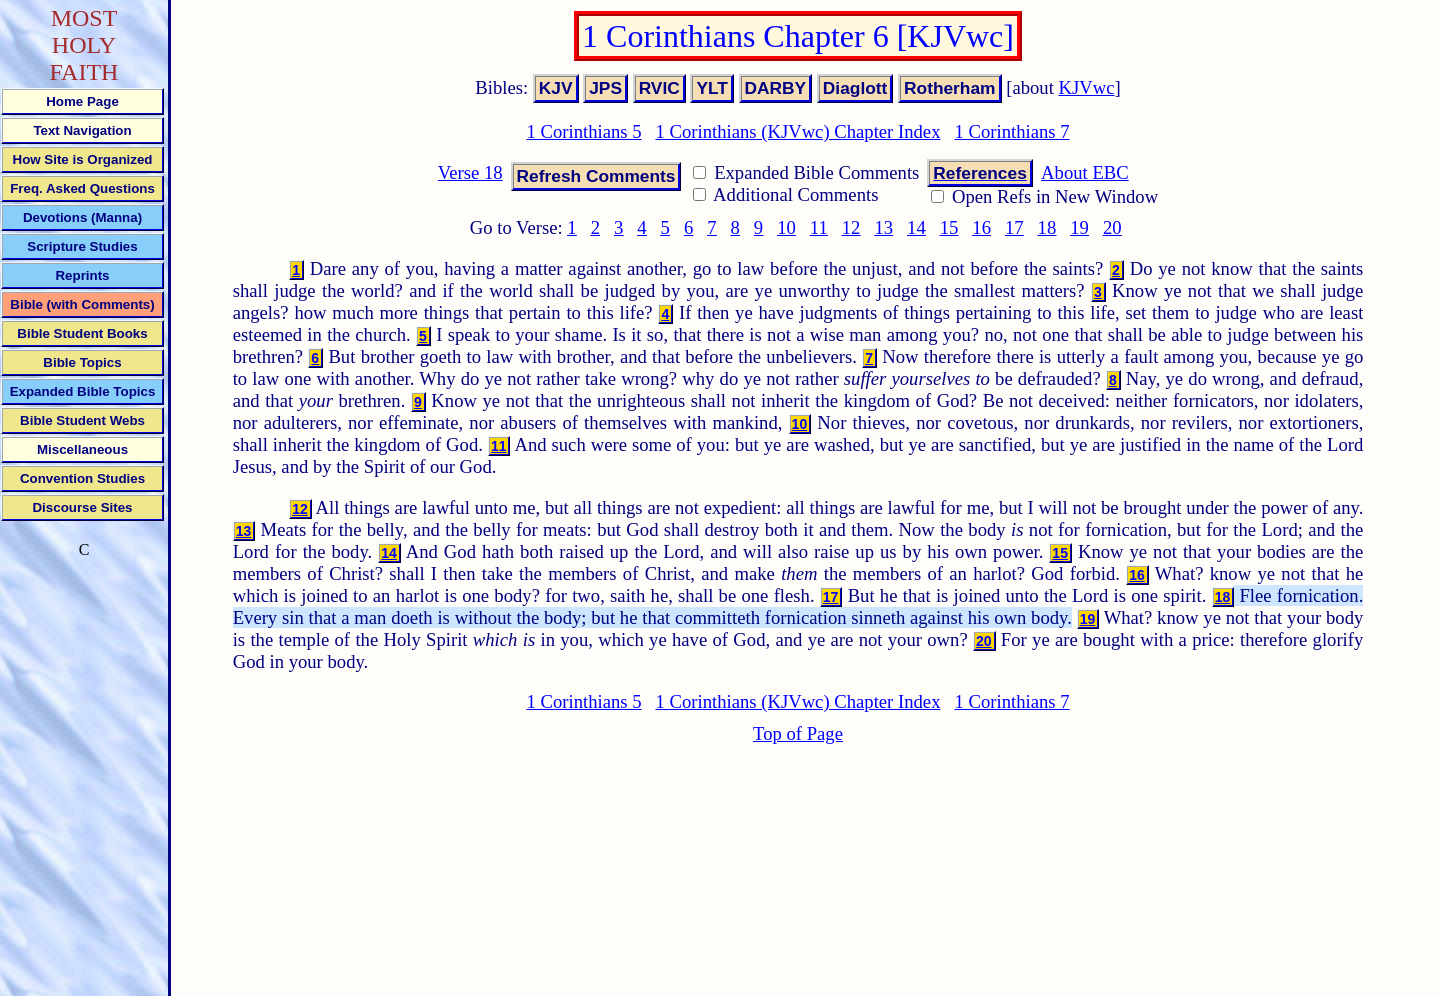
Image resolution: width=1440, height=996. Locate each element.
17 (1014, 227)
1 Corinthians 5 (583, 131)
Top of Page (798, 733)
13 (883, 227)
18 (1047, 227)
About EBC (1085, 172)
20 (1112, 227)
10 (786, 227)
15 (949, 227)
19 (1079, 227)
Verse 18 (470, 172)
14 (916, 227)
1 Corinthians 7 (1011, 131)
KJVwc (1087, 87)
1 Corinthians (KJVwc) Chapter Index (798, 131)
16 (981, 227)
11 (819, 227)
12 (851, 227)
